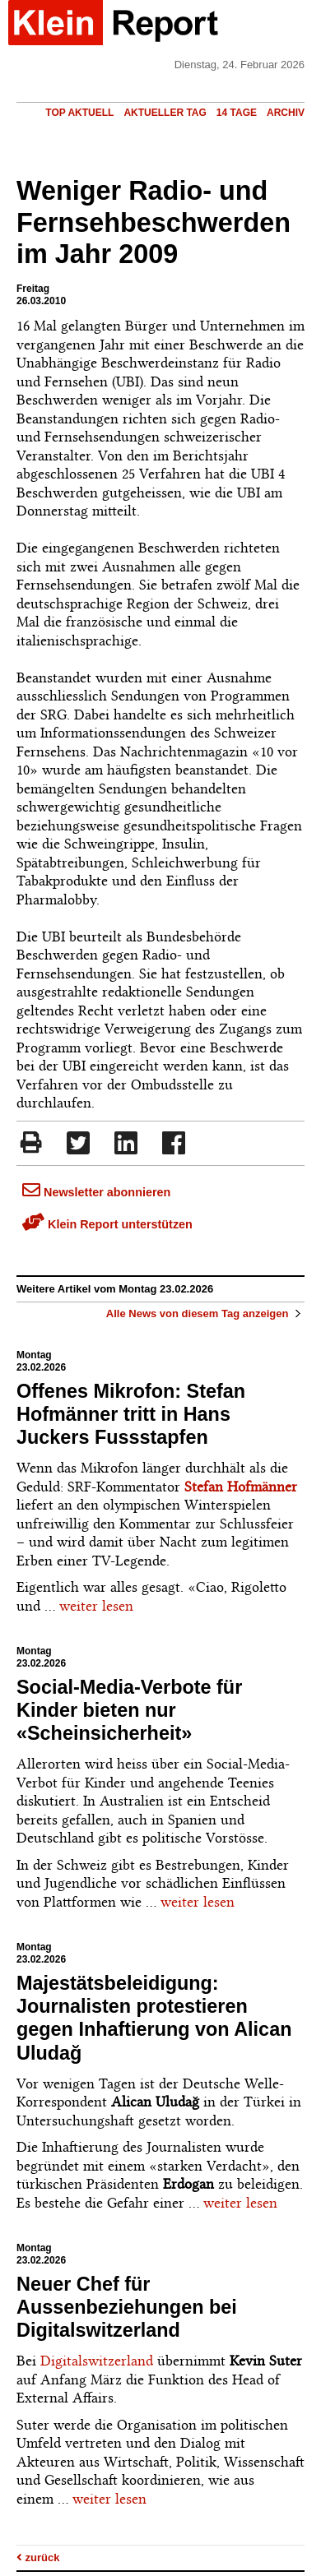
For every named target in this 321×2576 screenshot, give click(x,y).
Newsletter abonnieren (96, 1192)
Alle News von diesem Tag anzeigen (205, 1313)
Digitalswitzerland (96, 2360)
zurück (38, 2557)
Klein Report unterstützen (107, 1224)
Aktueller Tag (164, 112)
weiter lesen (96, 1606)
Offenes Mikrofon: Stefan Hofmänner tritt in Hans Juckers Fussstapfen (130, 1414)
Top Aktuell (79, 112)
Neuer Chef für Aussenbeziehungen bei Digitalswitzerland (126, 2307)
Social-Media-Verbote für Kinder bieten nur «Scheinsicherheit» (129, 1710)
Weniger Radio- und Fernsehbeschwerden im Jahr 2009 (153, 223)
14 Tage (236, 112)
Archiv (286, 112)
